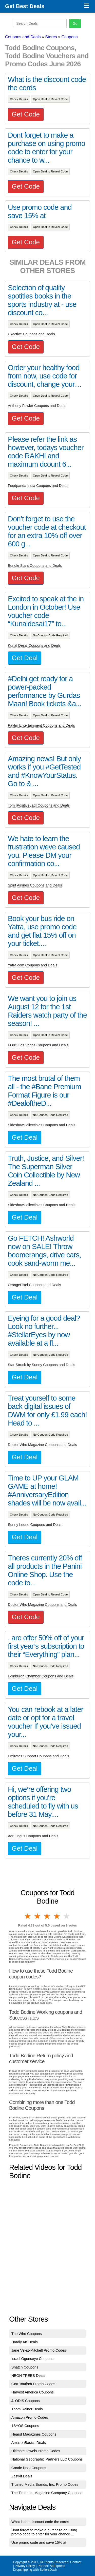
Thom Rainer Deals (27, 2409)
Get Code (26, 114)
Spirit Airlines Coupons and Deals (35, 885)
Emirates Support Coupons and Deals (38, 1756)
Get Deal (24, 657)
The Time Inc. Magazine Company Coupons (47, 2493)
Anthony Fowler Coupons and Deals (37, 406)
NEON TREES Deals (28, 2376)
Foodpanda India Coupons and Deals (38, 486)
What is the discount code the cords (40, 2522)
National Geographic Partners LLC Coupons (47, 2459)
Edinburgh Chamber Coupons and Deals (40, 1676)
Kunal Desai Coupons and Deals (34, 645)
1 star (28, 1916)
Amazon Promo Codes (29, 2417)
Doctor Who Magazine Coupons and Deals (42, 1445)
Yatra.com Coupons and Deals (32, 965)
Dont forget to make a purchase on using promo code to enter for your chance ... (44, 2532)
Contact (75, 2562)
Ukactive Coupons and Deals (31, 334)
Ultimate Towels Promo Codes (35, 2451)
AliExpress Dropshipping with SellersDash (39, 2567)
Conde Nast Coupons (28, 2468)
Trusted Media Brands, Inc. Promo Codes (44, 2484)
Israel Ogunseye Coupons (32, 2359)
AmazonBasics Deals (28, 2443)
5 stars (67, 1916)
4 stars (57, 1916)
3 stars (47, 1916)
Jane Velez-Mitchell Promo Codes (38, 2350)
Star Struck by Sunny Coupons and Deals (41, 1365)
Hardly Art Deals (24, 2342)
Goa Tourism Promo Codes (33, 2384)
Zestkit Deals (21, 2476)
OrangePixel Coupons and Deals (34, 1285)
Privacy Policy (25, 2566)
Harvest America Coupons (32, 2392)
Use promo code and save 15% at (38, 2542)
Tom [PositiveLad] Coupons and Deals (39, 805)
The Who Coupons (26, 2334)
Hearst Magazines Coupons (33, 2434)
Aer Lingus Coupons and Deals (33, 1836)
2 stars (38, 1916)
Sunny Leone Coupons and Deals (35, 1525)
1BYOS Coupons (25, 2426)
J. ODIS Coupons (25, 2401)
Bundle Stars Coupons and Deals (35, 566)
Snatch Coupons (24, 2367)
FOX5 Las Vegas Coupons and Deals (38, 1045)
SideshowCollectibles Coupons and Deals (41, 1125)
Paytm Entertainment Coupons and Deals (41, 725)
